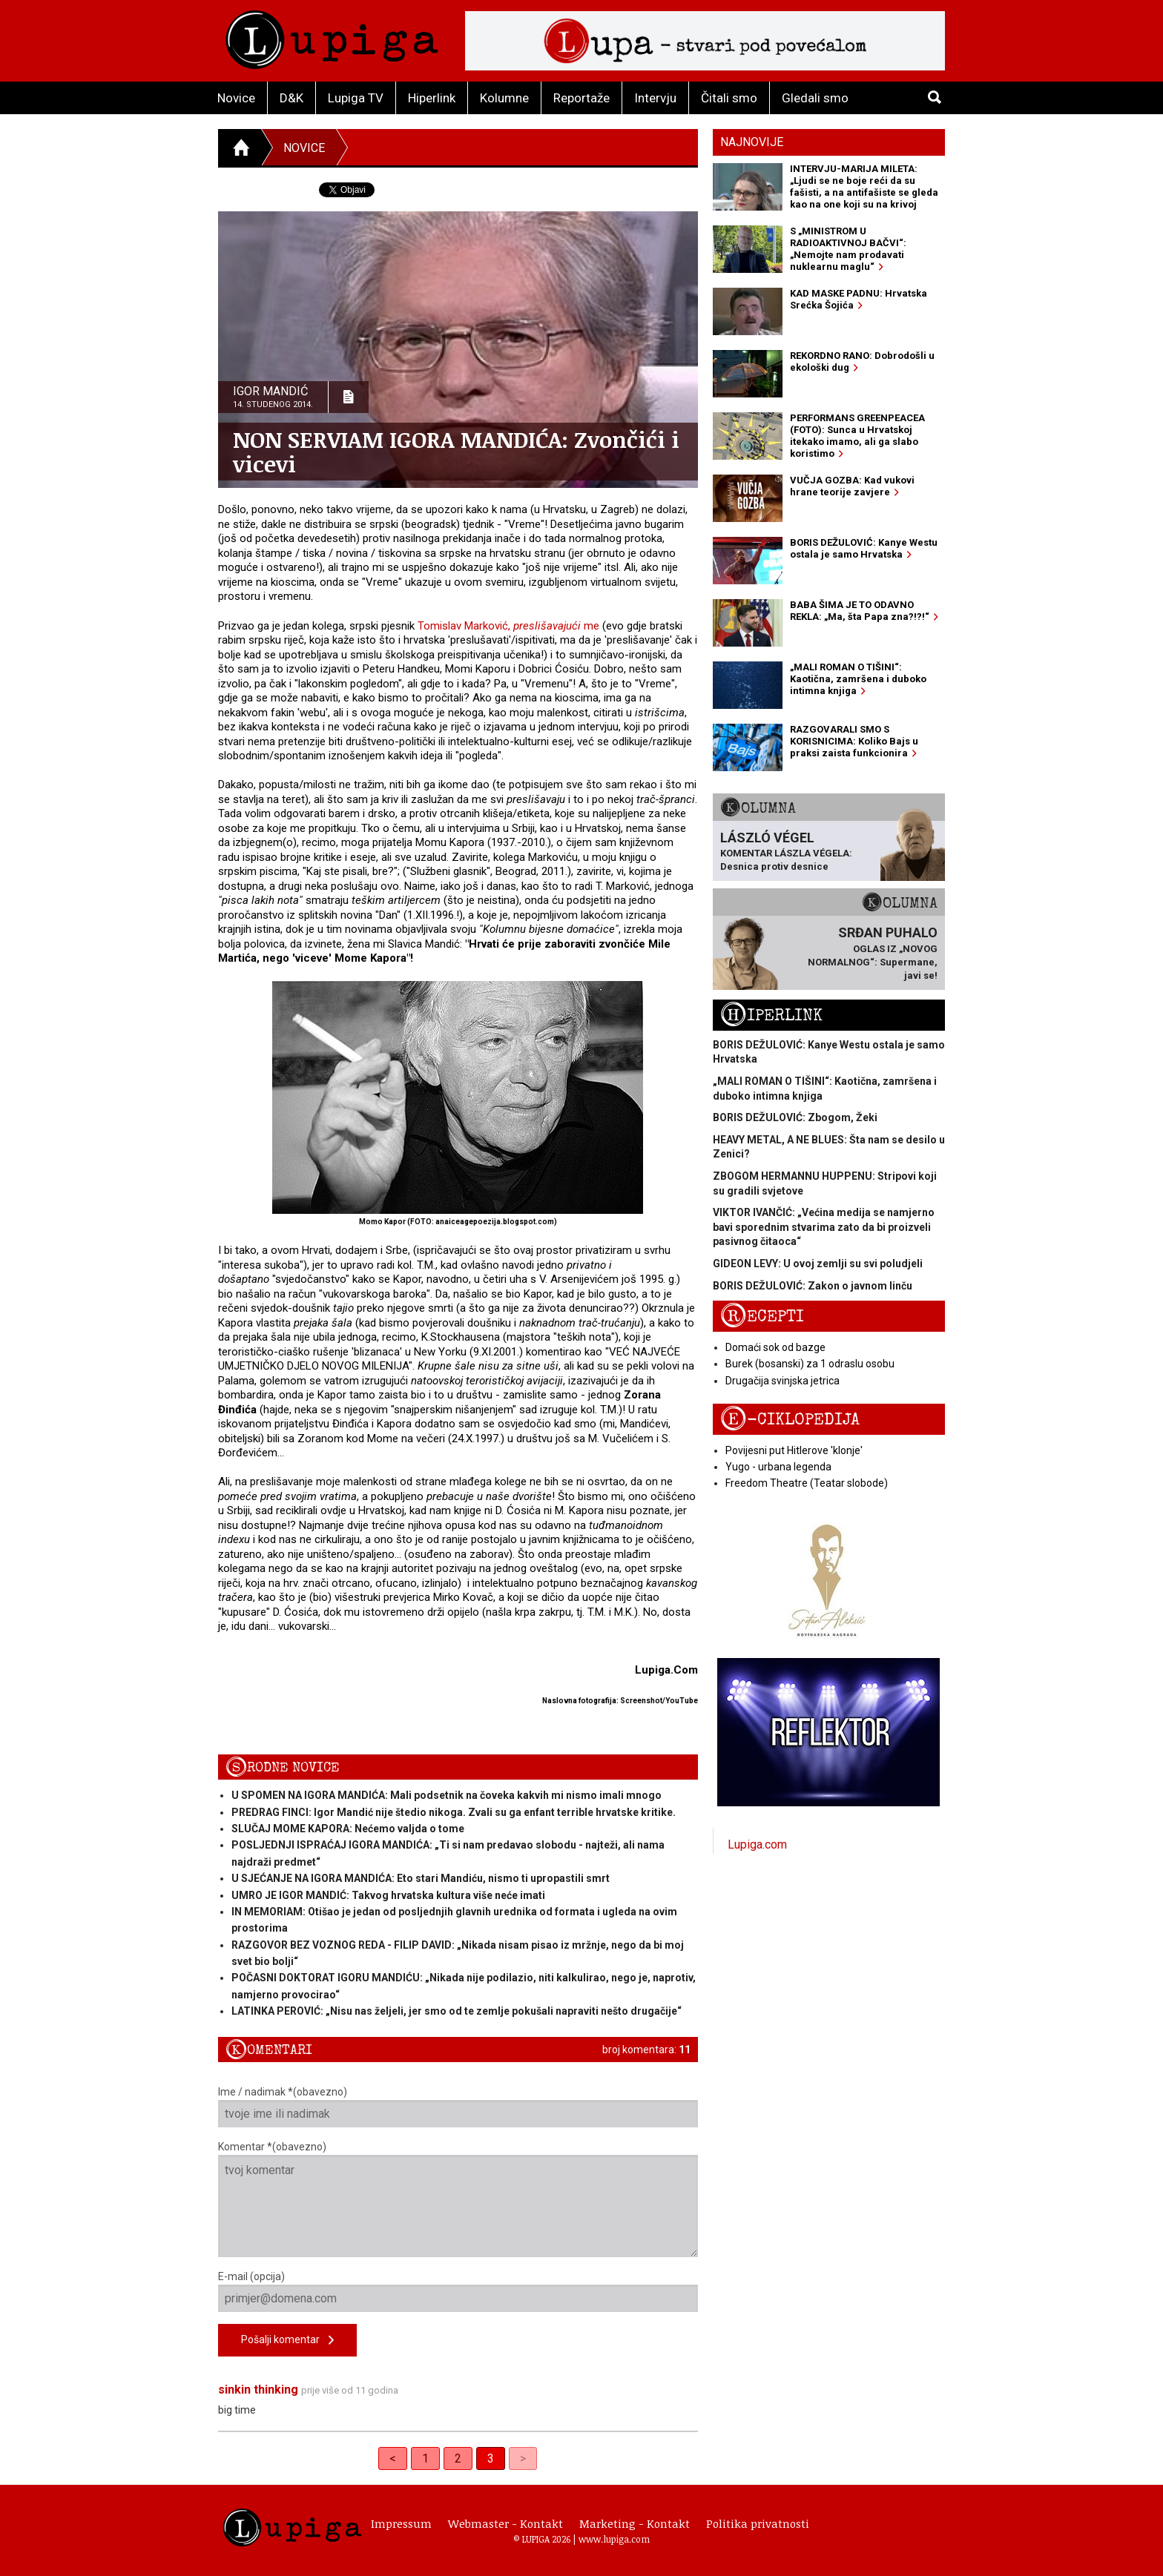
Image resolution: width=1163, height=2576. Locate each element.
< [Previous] (392, 2458)
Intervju (655, 97)
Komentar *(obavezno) (458, 2199)
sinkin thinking (258, 2389)
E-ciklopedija (790, 1419)
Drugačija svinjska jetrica (782, 1381)
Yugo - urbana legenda (778, 1467)
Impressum (401, 2523)
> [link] (523, 2458)
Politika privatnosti (757, 2523)
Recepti (762, 1316)
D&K (291, 97)
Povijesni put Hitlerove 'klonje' (794, 1450)
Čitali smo (729, 97)
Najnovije (751, 142)
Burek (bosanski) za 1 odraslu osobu (810, 1364)
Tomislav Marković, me (508, 626)
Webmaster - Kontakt (505, 2523)
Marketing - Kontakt (634, 2523)
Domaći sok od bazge (775, 1347)
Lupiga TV (355, 97)
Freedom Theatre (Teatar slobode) (806, 1483)
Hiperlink (431, 97)
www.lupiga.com (614, 2539)
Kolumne (504, 97)
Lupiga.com (757, 1844)
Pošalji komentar (287, 2340)
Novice (236, 97)
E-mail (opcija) (458, 2291)
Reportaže (581, 97)
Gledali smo (815, 97)
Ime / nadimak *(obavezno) (458, 2106)
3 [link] (490, 2458)
